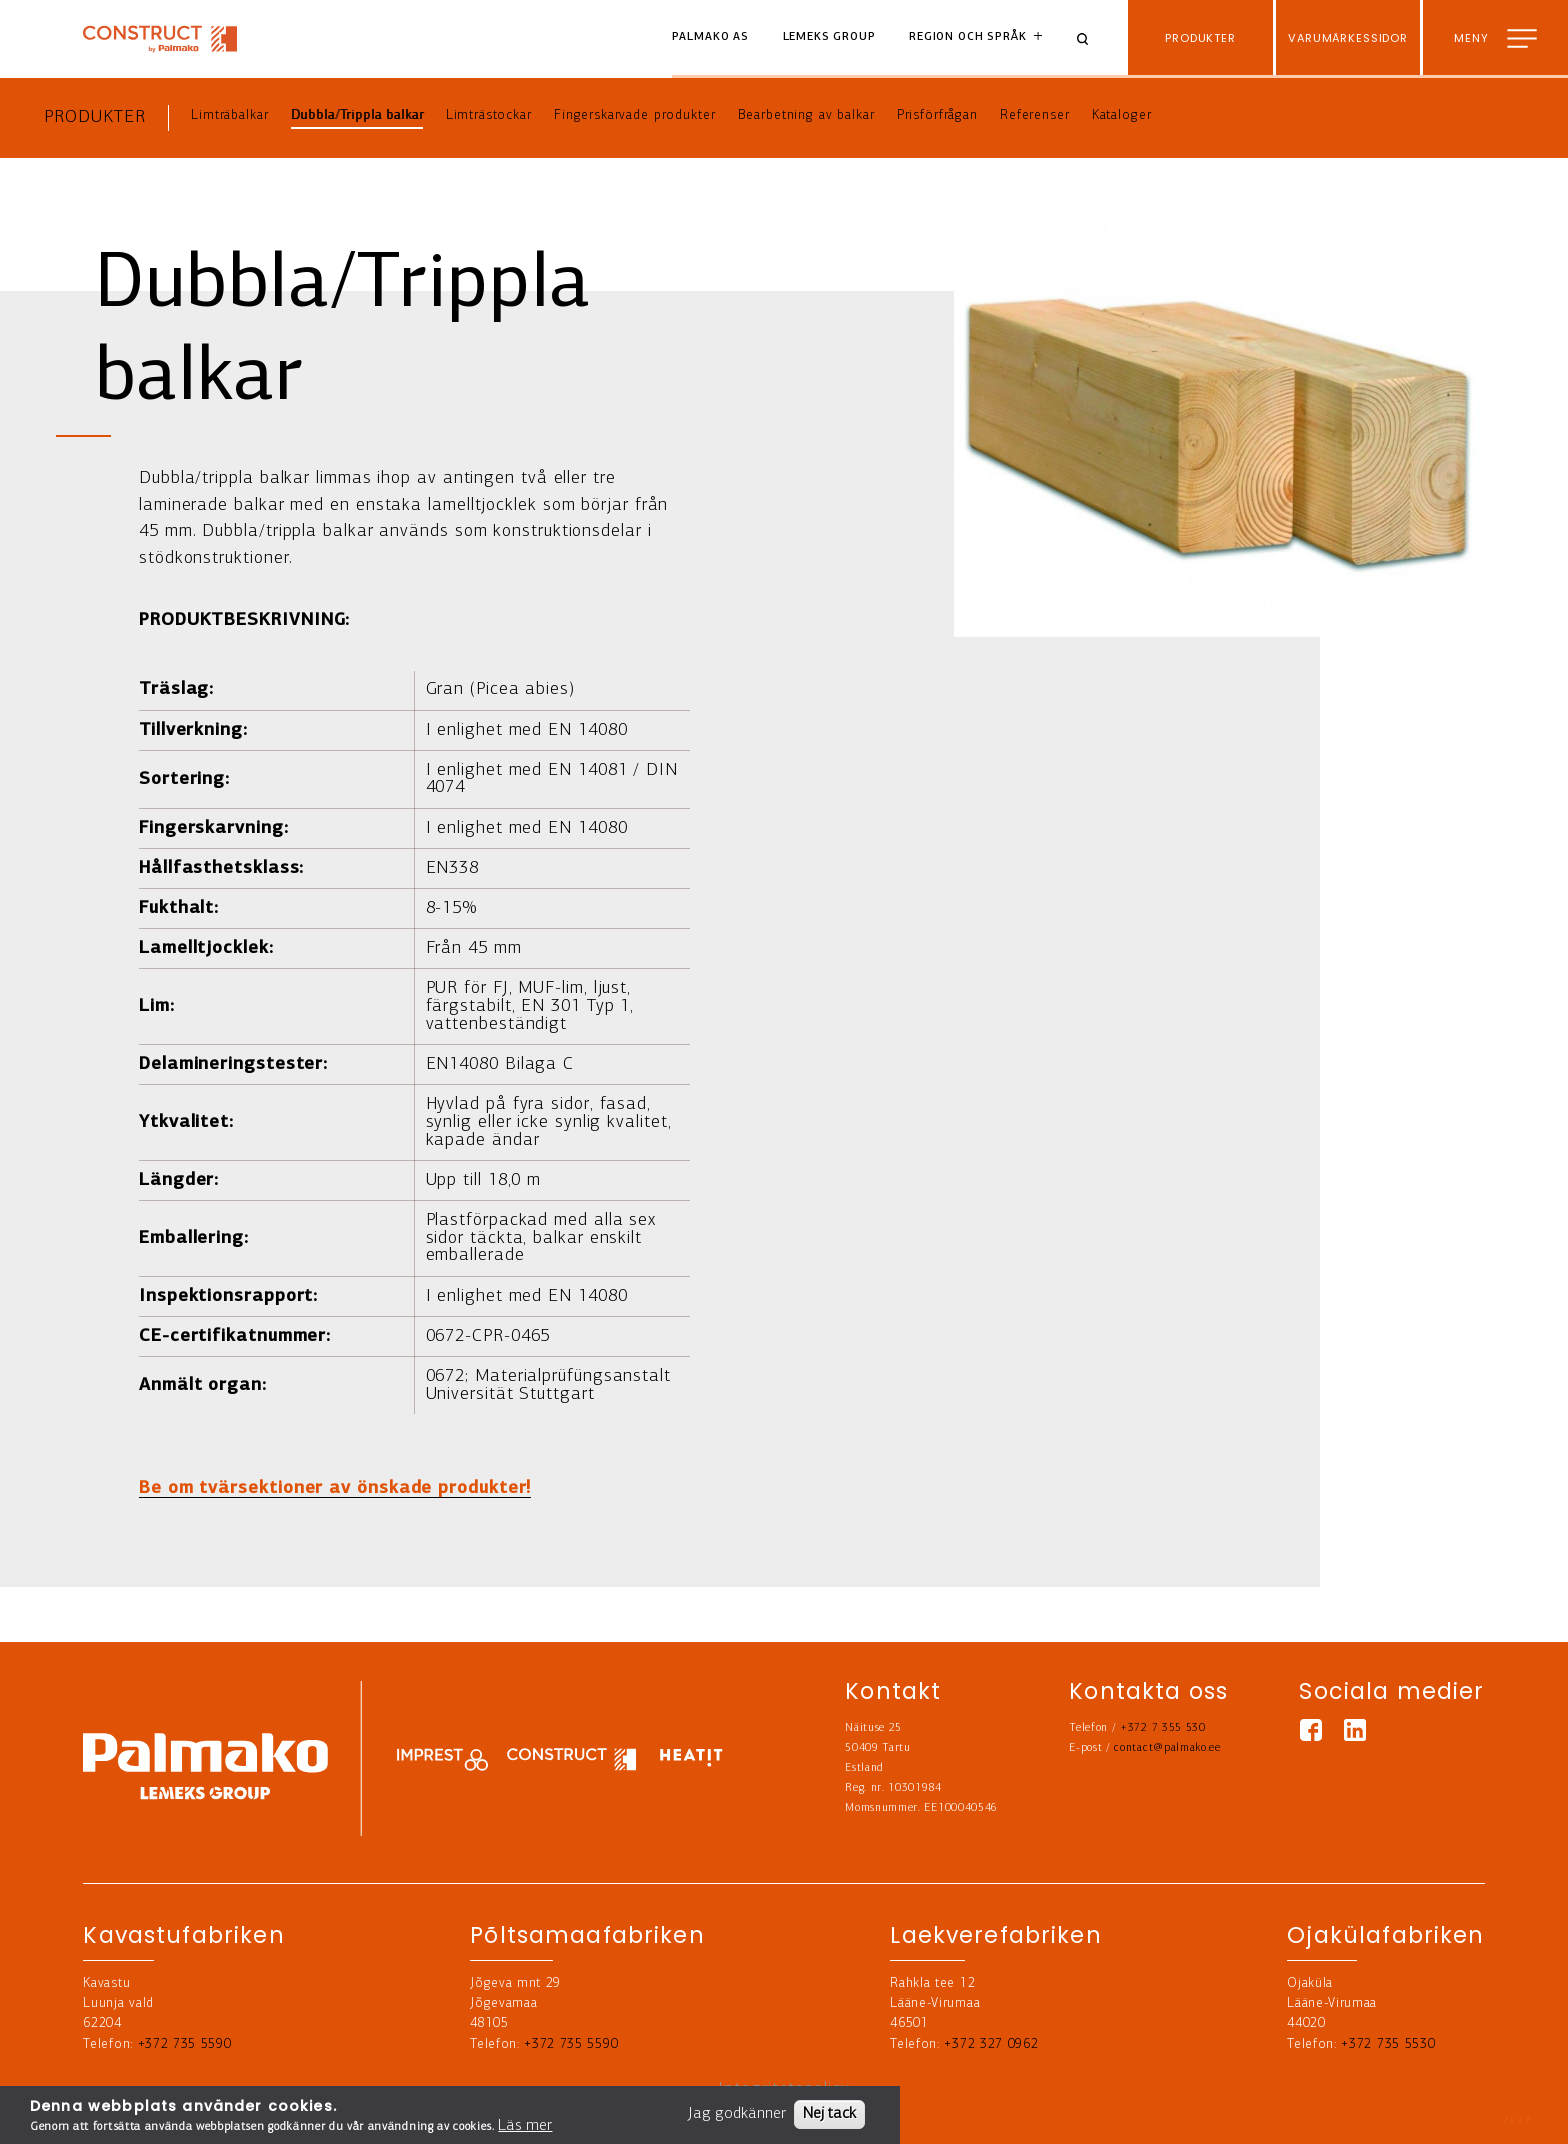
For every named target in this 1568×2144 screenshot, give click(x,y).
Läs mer (525, 2126)
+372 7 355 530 (1163, 1728)
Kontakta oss (1496, 2114)
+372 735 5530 (1388, 2044)
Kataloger (1122, 115)
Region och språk (968, 37)
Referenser (1035, 115)
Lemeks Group (829, 37)
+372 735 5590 (185, 2044)
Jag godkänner (737, 2114)
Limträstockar (489, 115)
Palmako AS (711, 37)
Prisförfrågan (937, 115)
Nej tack (829, 2114)
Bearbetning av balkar (806, 115)
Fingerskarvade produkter (634, 115)
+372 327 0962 (991, 2044)
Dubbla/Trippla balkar (357, 115)
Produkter (94, 117)
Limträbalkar (229, 115)
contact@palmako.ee (1167, 1748)
